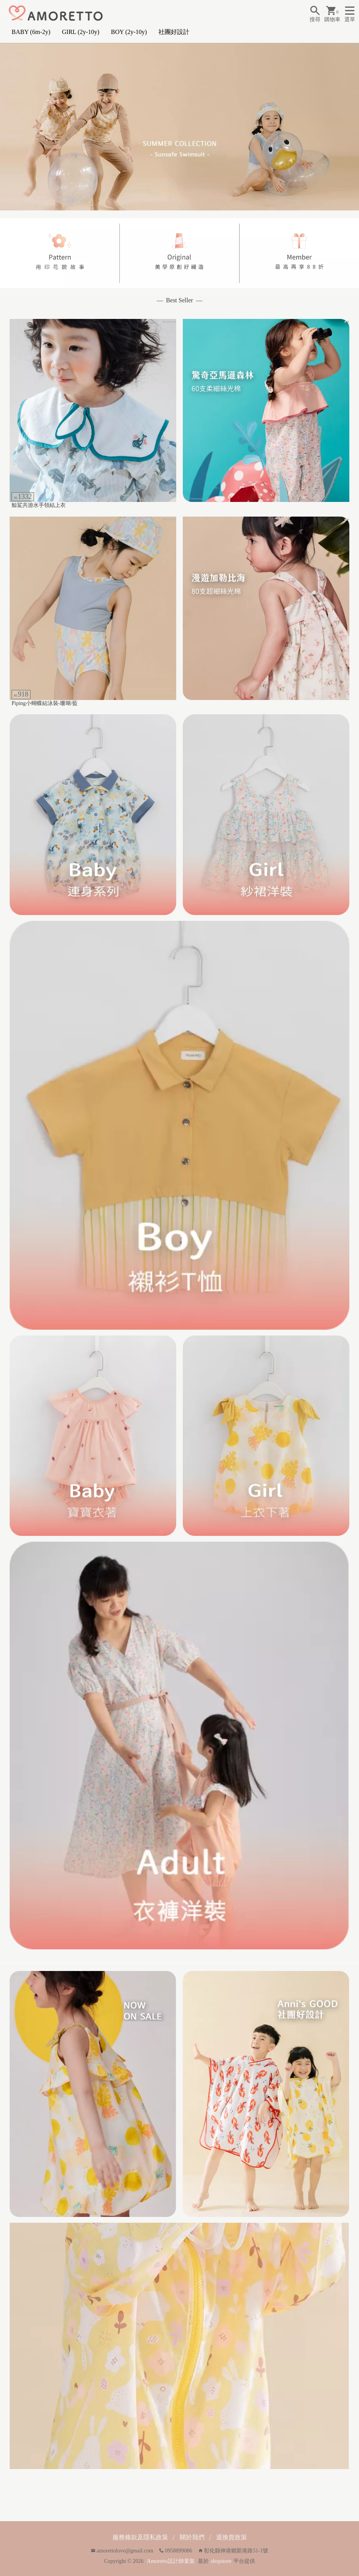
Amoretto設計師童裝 (171, 2561)
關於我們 (192, 2537)
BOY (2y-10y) (129, 32)
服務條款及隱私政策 (140, 2537)
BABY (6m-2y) (31, 32)
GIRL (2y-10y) (80, 32)
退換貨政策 (231, 2537)
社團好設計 (173, 32)
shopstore (221, 2561)
